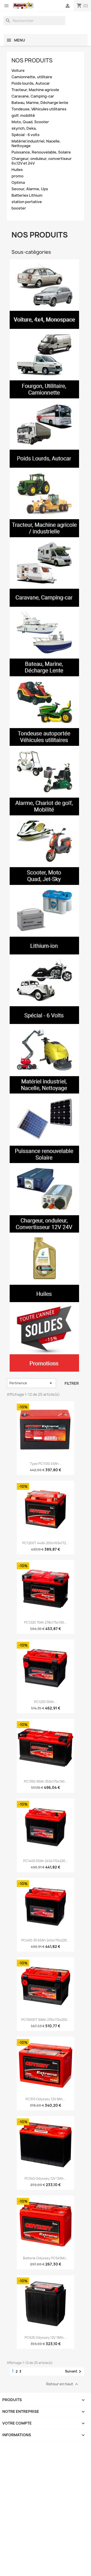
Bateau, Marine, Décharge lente (39, 102)
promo (17, 176)
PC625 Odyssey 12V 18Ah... (45, 2337)
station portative (26, 201)
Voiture (18, 70)
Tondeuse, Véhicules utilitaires (38, 109)
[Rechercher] (34, 20)
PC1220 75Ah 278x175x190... (45, 1622)
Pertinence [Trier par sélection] (31, 1383)
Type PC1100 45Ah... (45, 1463)
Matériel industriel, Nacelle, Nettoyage (36, 143)
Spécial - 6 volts (25, 134)
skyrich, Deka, (24, 128)
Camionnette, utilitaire (31, 77)
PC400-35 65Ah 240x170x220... (45, 1940)
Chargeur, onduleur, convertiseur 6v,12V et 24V (41, 161)
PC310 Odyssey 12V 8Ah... (45, 2099)
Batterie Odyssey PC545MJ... (45, 2258)
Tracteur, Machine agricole (35, 89)
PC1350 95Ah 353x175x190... (45, 1781)
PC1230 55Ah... (45, 1702)
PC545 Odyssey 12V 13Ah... (45, 2178)
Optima (18, 182)
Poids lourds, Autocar (30, 83)
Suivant (74, 2371)
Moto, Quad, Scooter (30, 122)
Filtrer (72, 1383)
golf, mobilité (23, 115)
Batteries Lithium (27, 195)
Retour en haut (62, 2384)
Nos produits (32, 60)
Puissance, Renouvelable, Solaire (41, 152)
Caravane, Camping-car (32, 96)
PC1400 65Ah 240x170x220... (45, 1861)
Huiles (17, 169)
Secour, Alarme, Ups (29, 189)
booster (18, 208)
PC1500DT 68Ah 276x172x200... (45, 2019)
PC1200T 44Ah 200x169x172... (45, 1543)
